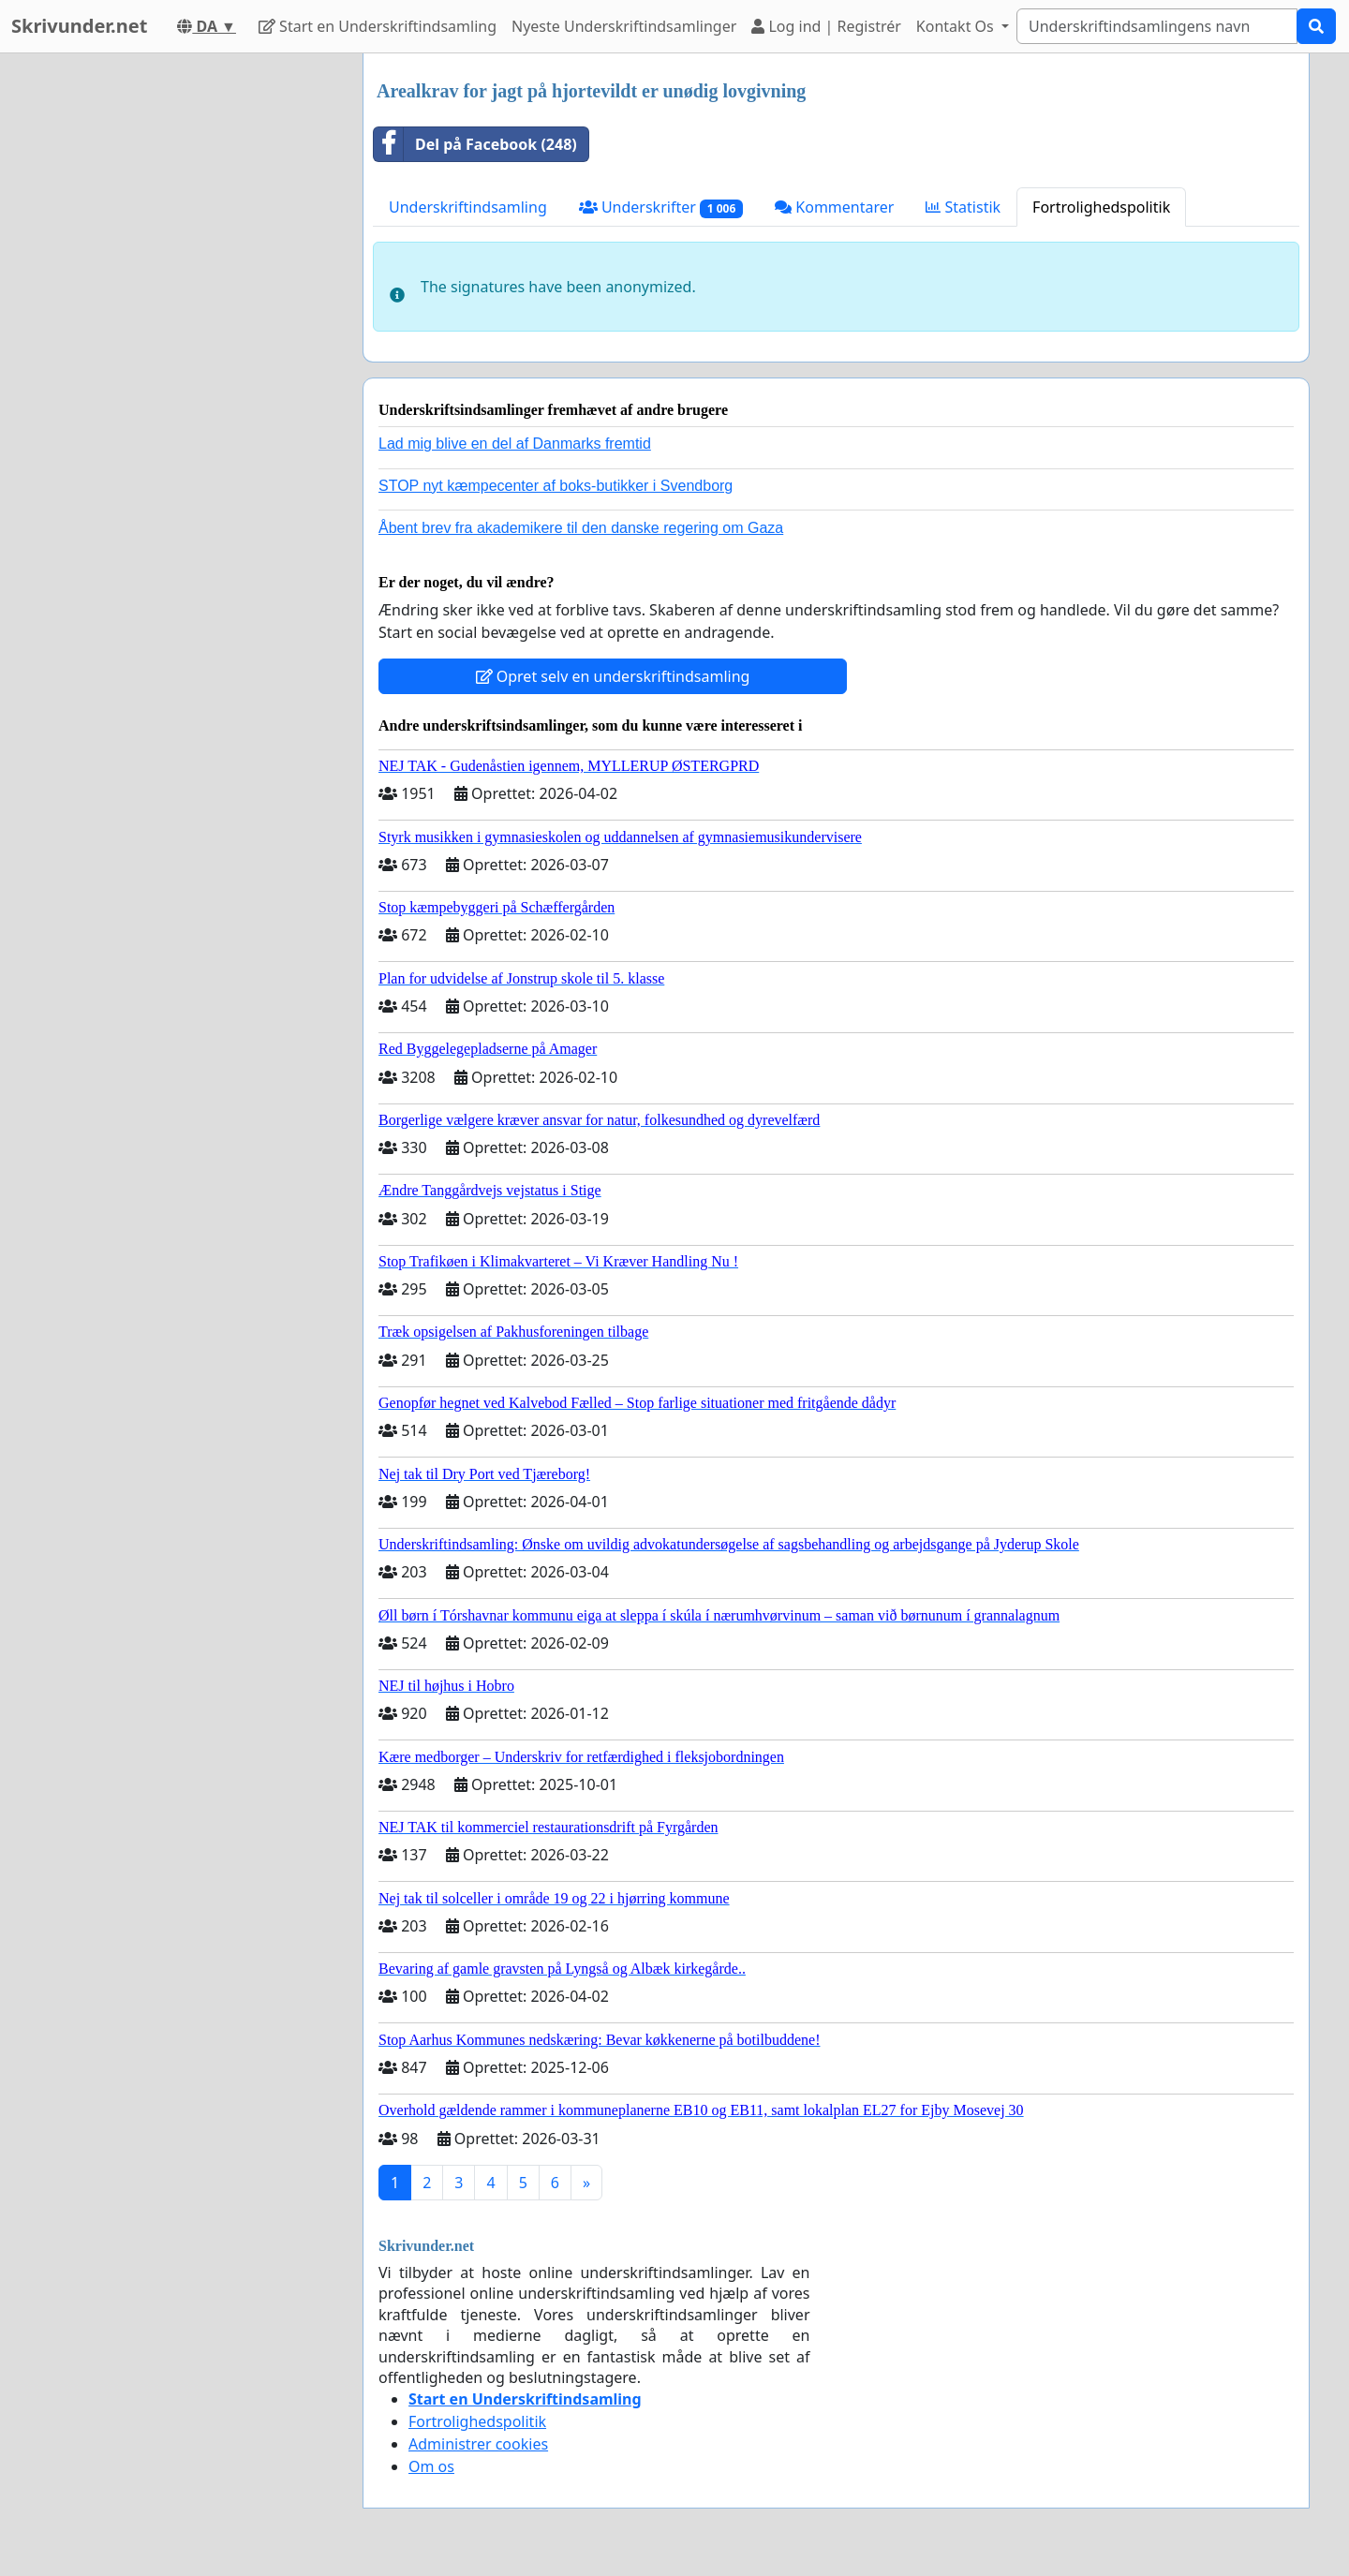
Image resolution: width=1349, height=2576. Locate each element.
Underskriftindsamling (468, 207)
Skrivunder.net (79, 25)
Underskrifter (661, 207)
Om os (431, 2466)
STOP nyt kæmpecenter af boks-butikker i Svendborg (555, 486)
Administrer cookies (478, 2444)
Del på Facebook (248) (475, 144)
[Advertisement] (179, 334)
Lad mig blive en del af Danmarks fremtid (514, 444)
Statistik (963, 207)
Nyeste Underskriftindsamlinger (623, 26)
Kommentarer (834, 207)
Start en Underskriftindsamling (378, 26)
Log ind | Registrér (826, 26)
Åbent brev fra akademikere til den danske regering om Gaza (580, 528)
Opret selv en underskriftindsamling (613, 676)
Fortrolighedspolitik (1101, 207)
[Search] (1156, 26)
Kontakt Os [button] (957, 26)
